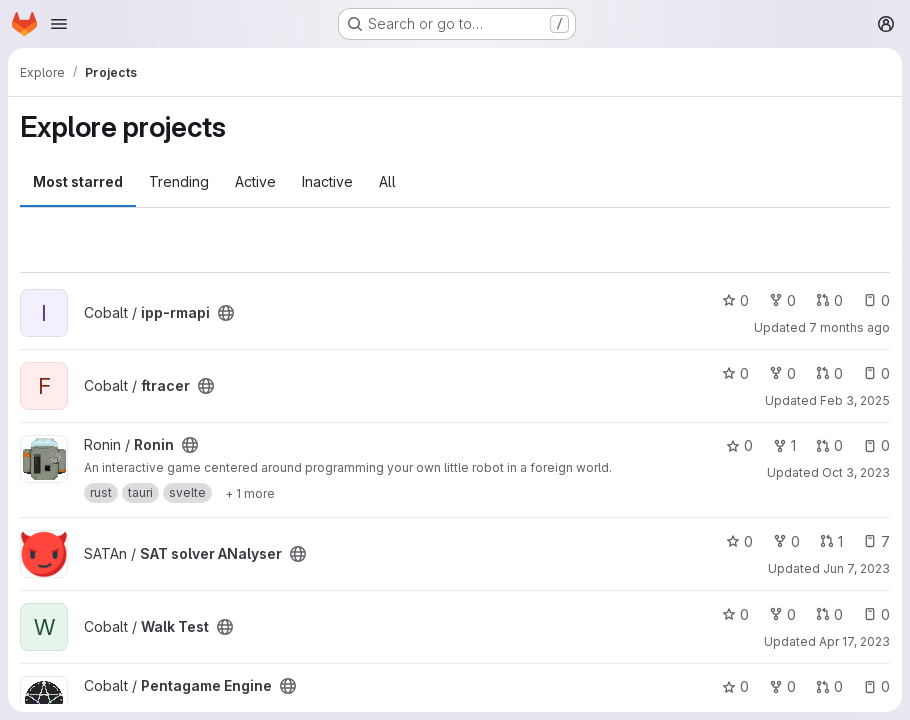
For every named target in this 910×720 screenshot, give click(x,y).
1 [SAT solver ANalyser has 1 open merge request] (831, 541)
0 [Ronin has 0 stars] (739, 445)
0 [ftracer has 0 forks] (782, 373)
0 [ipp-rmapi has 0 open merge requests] (829, 300)
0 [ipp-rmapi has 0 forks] (782, 300)
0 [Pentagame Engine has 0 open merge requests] (829, 686)
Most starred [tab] (78, 181)
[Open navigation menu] (59, 24)
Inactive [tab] (327, 181)
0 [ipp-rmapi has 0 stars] (735, 300)
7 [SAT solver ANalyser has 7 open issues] (876, 541)
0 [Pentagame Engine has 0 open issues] (876, 686)
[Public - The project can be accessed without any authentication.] (226, 313)
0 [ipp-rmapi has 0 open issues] (876, 300)
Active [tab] (255, 181)
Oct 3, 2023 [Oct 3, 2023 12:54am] (856, 472)
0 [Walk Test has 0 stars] (735, 614)
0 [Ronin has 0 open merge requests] (829, 445)
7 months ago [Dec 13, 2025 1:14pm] (849, 327)
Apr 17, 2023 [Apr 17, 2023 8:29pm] (854, 641)
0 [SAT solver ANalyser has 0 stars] (739, 541)
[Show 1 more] (250, 493)
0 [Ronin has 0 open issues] (876, 445)
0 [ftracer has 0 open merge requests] (829, 373)
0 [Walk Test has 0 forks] (782, 614)
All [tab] (387, 181)
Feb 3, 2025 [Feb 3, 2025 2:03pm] (855, 400)
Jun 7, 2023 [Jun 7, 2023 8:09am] (856, 568)
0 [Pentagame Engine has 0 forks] (782, 686)
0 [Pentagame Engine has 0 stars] (735, 686)
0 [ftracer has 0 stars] (735, 373)
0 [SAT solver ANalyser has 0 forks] (786, 541)
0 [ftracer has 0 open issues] (876, 373)
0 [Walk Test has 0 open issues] (876, 614)
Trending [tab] (179, 181)
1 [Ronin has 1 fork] (784, 445)
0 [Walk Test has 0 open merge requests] (829, 614)
